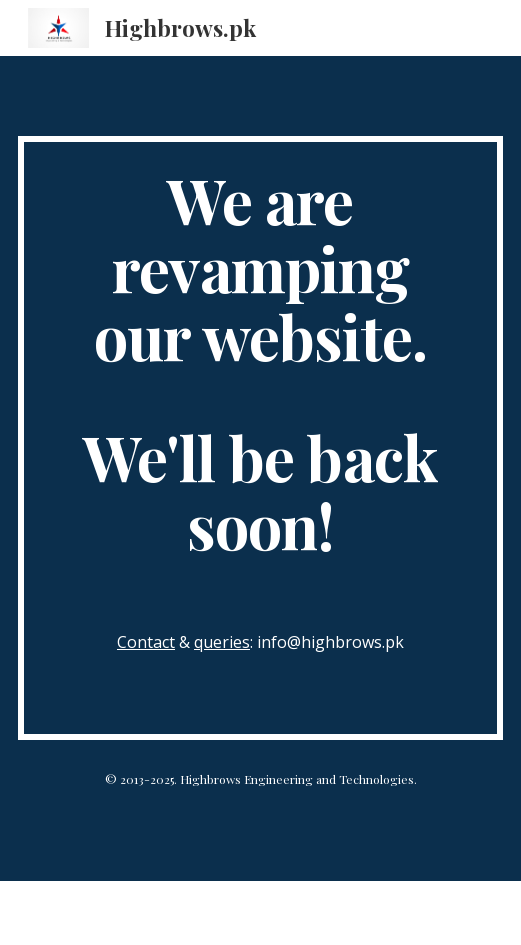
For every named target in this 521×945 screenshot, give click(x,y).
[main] (260, 438)
